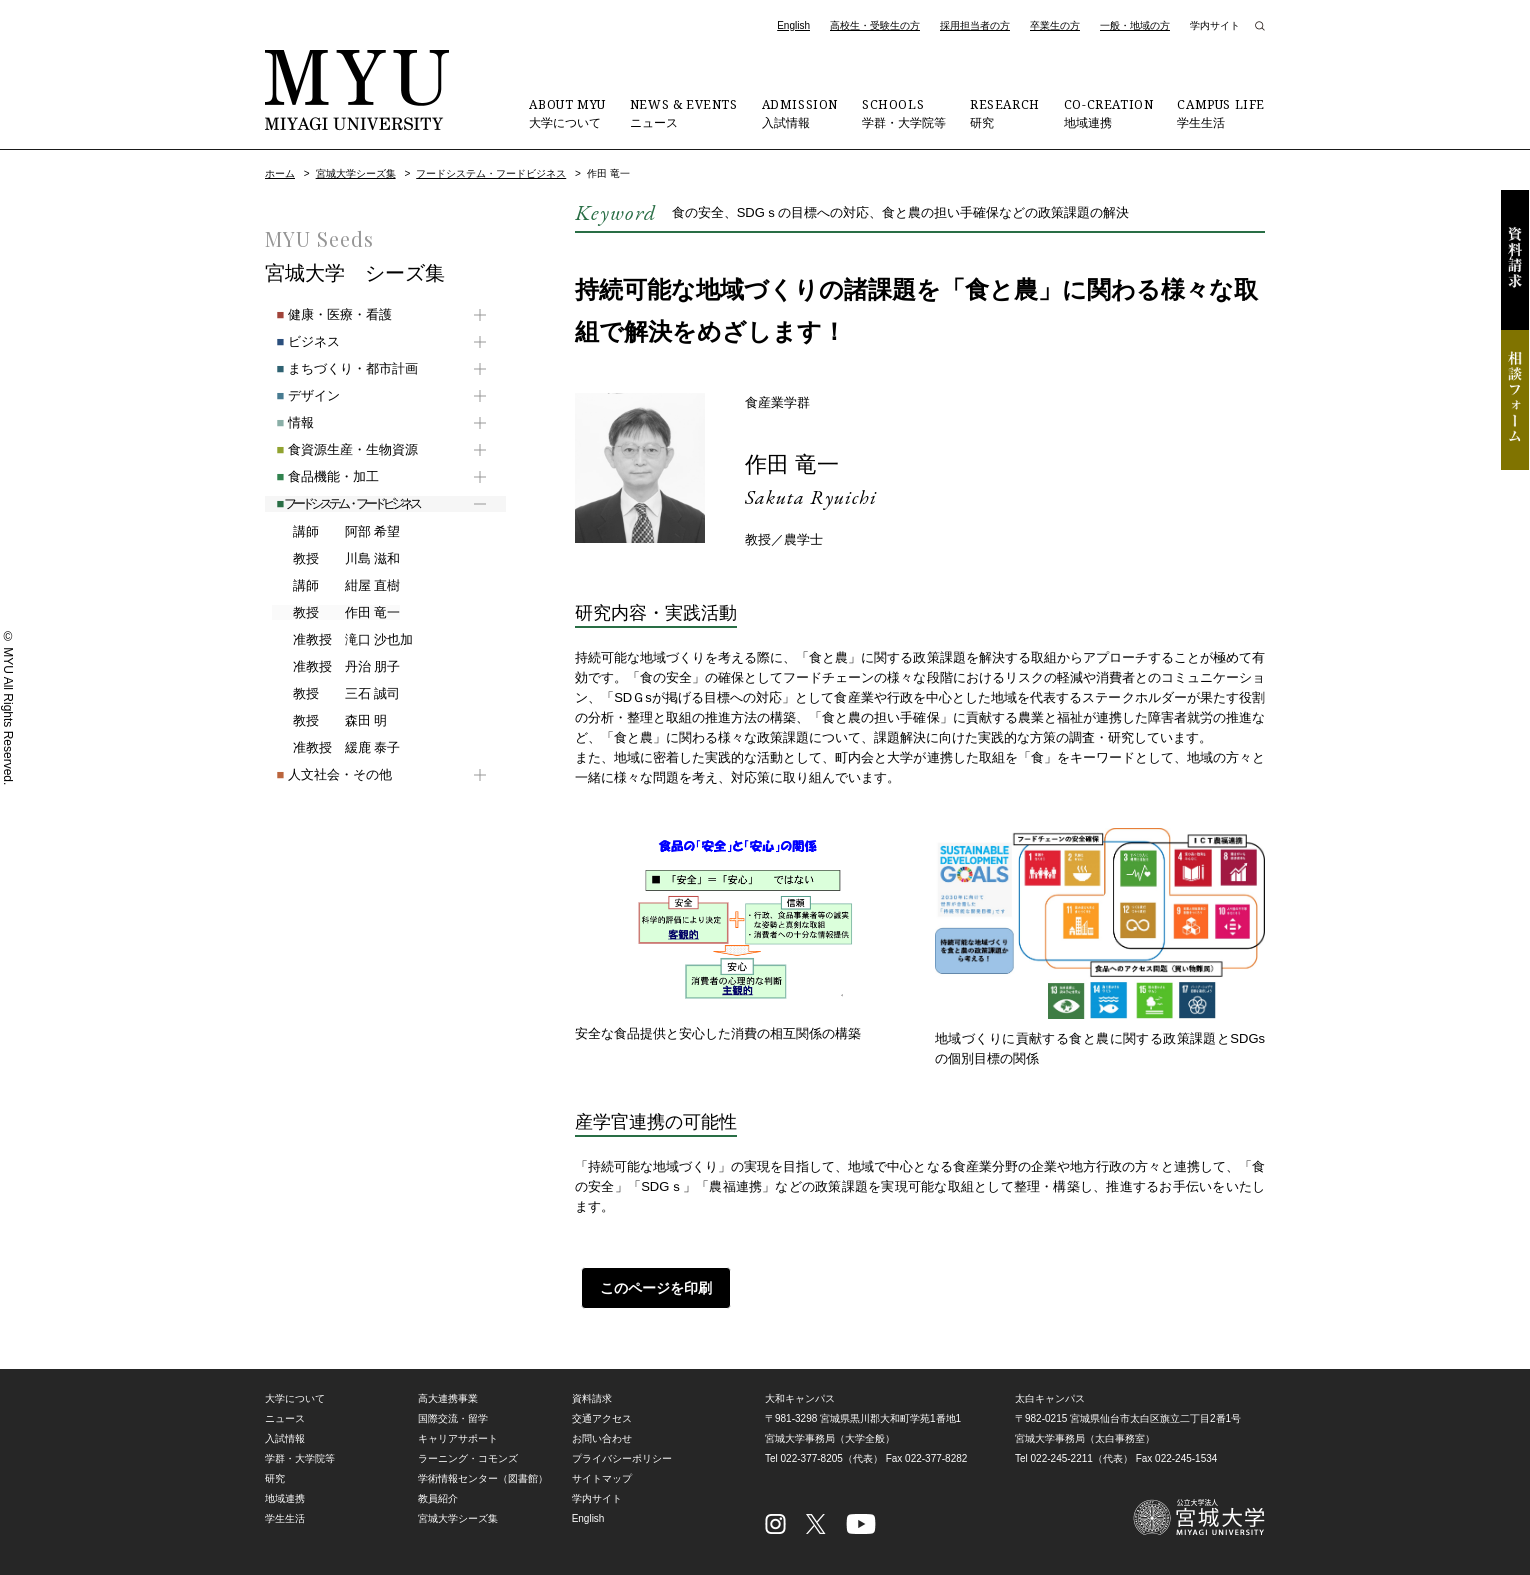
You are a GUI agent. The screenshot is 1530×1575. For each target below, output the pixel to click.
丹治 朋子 (335, 667)
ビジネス (296, 341)
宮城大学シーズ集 (356, 173)
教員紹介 (438, 1498)
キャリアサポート (458, 1438)
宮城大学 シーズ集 (355, 273)
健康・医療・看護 (322, 314)
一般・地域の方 (1135, 25)
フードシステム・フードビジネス (491, 173)
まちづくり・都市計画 (335, 368)
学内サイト (1215, 25)
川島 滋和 (335, 559)
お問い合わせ (602, 1438)
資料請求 (1515, 260)
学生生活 (1221, 113)
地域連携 (1109, 113)
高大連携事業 (448, 1398)
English (793, 25)
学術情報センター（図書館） (483, 1478)
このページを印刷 (650, 1288)
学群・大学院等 (904, 113)
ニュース (684, 113)
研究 (1005, 113)
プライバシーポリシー (622, 1458)
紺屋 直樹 (335, 586)
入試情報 (800, 113)
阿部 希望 (335, 532)
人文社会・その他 (322, 774)
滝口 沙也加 (342, 640)
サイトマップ (602, 1478)
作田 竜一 (796, 463)
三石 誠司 (335, 694)
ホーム (280, 173)
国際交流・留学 (453, 1418)
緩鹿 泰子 (335, 748)
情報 (283, 422)
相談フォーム (1515, 400)
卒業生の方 (1055, 25)
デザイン (296, 395)
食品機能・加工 (316, 476)
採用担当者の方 (975, 25)
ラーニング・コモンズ (468, 1458)
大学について (567, 113)
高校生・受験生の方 (875, 25)
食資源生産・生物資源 (335, 449)
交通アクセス (602, 1418)
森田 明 (329, 721)
